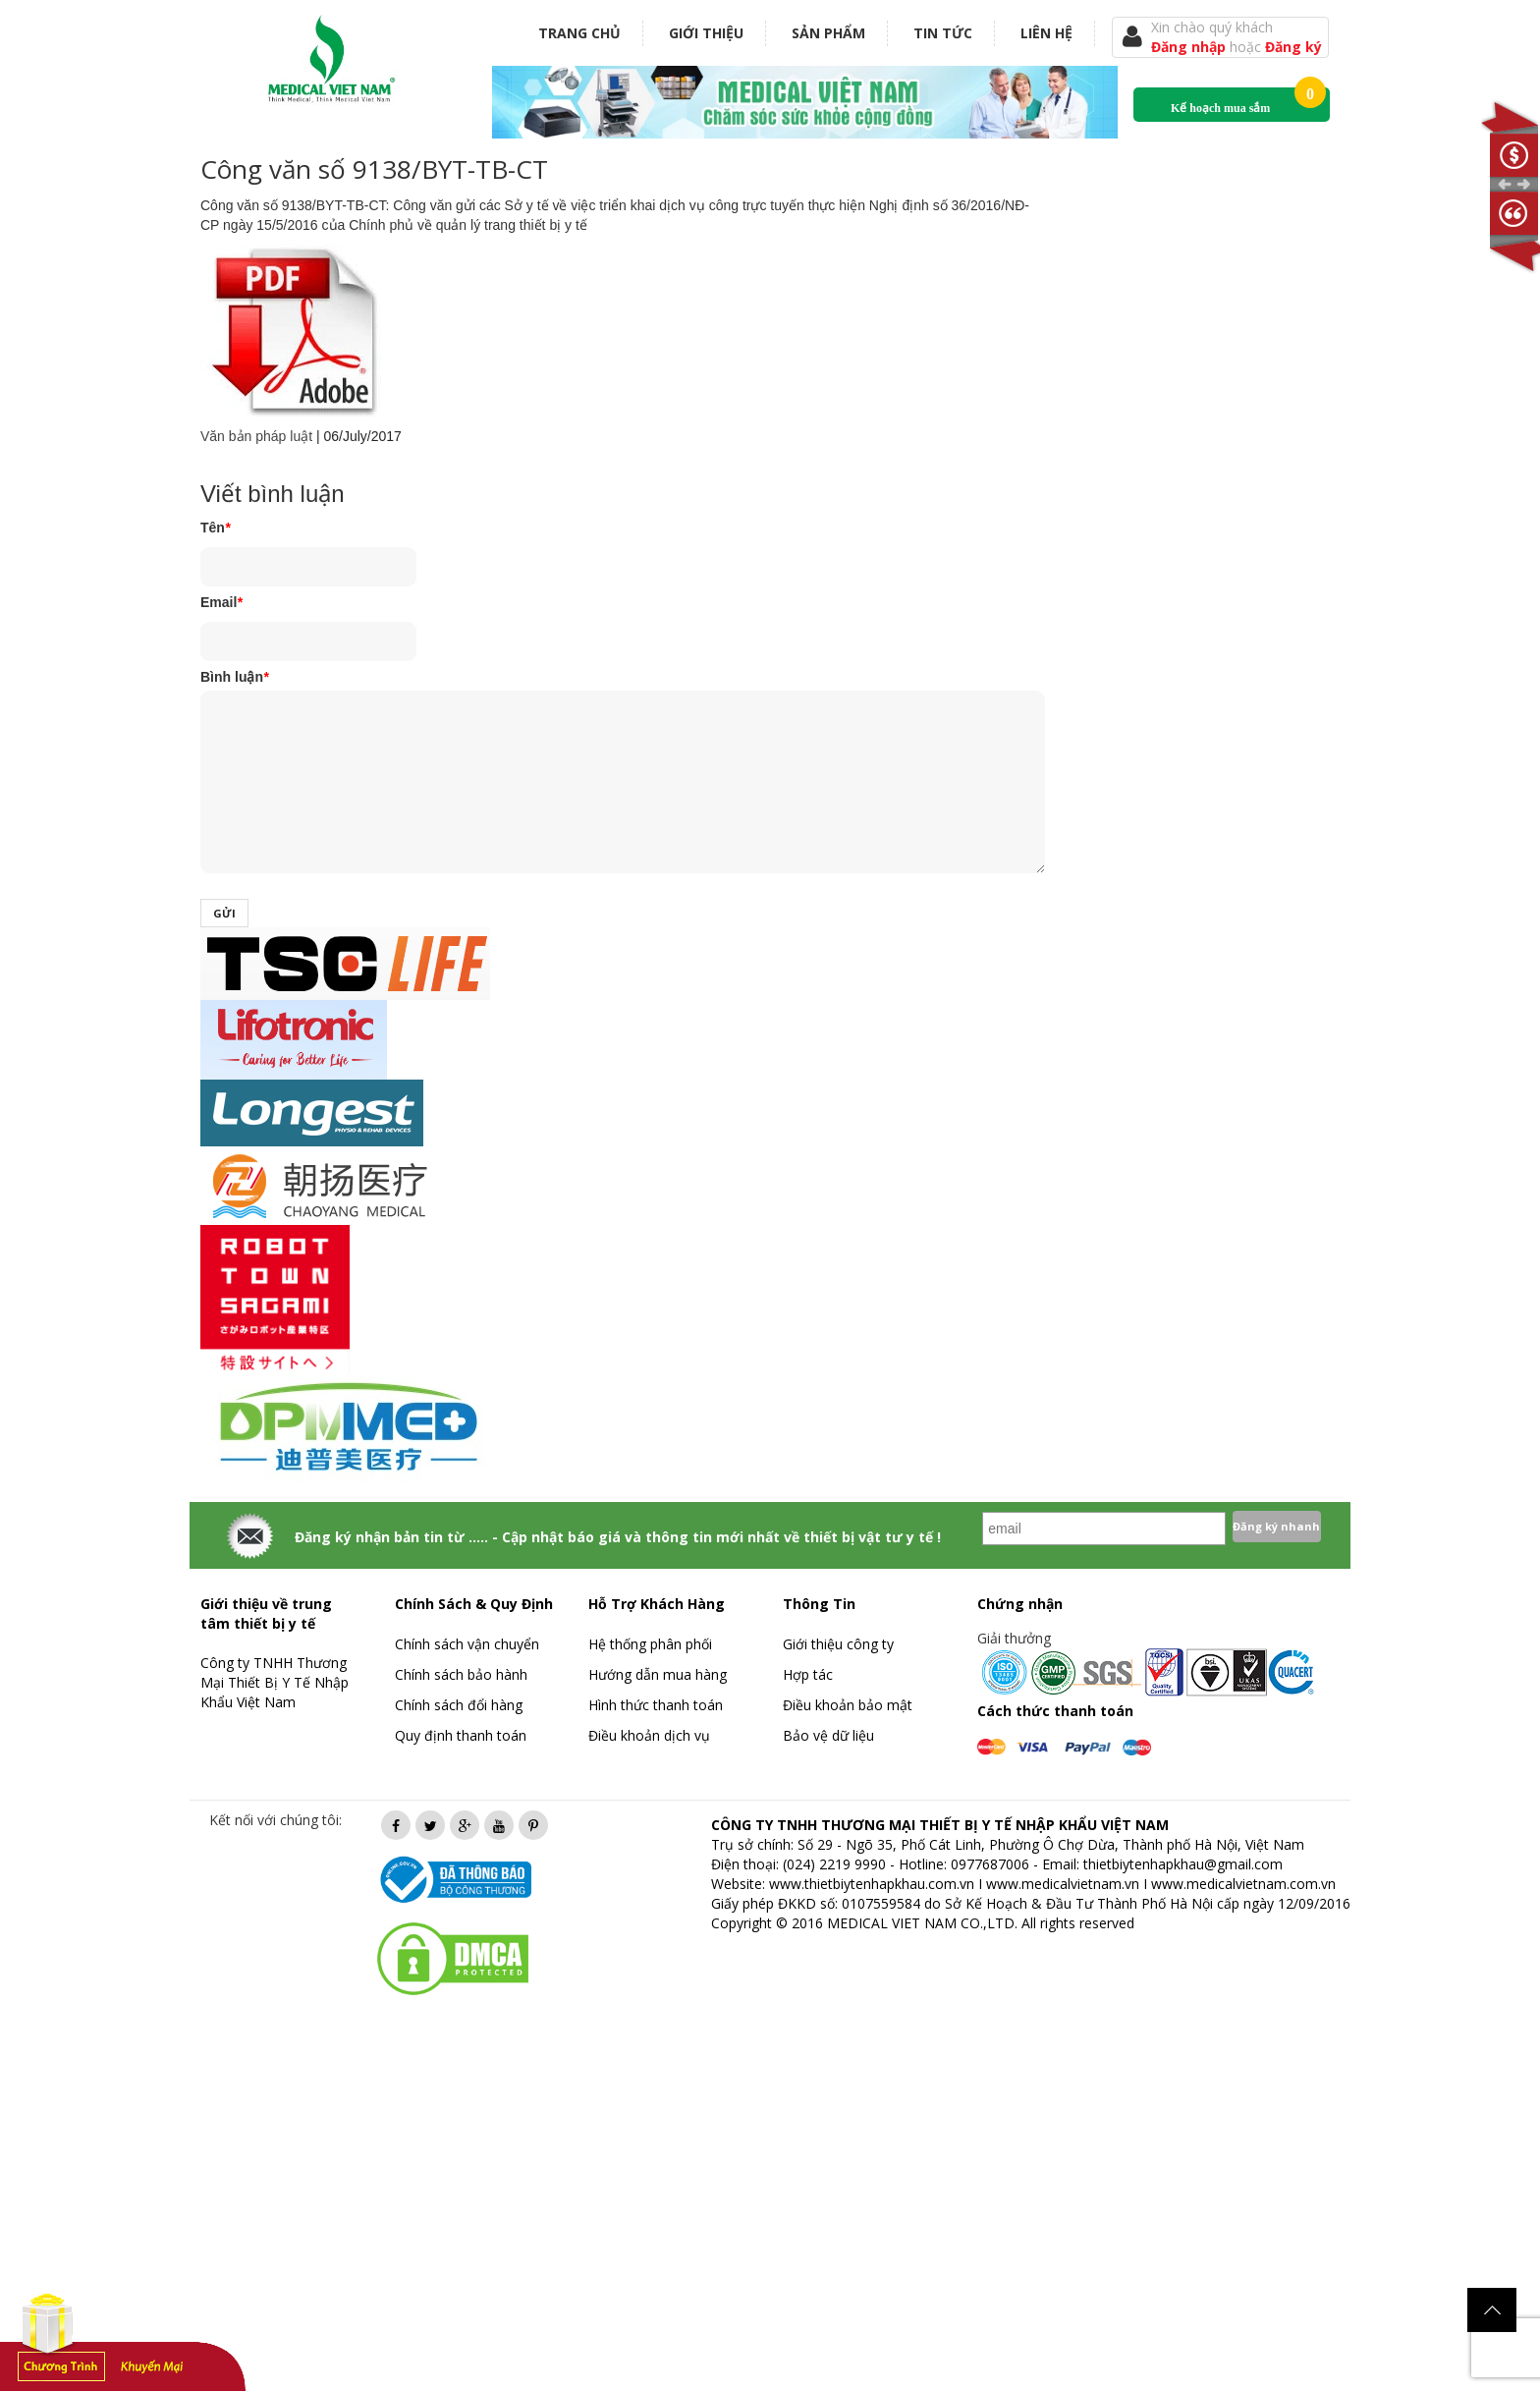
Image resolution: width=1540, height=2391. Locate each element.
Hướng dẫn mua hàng (657, 1674)
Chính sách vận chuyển (467, 1644)
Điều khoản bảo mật (847, 1705)
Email (221, 602)
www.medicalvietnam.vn (1062, 1883)
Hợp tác (808, 1674)
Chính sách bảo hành (461, 1674)
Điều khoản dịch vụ (649, 1735)
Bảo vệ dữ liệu (828, 1735)
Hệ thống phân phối (650, 1644)
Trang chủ (579, 33)
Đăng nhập (1190, 46)
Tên (215, 527)
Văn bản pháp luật (256, 436)
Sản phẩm (828, 33)
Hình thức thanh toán (655, 1705)
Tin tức (942, 33)
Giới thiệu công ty (838, 1644)
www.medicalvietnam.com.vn (1243, 1883)
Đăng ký (1293, 46)
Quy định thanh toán (460, 1735)
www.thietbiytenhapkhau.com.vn (871, 1883)
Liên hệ (1046, 33)
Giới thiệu (706, 33)
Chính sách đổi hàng (458, 1705)
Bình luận (234, 677)
